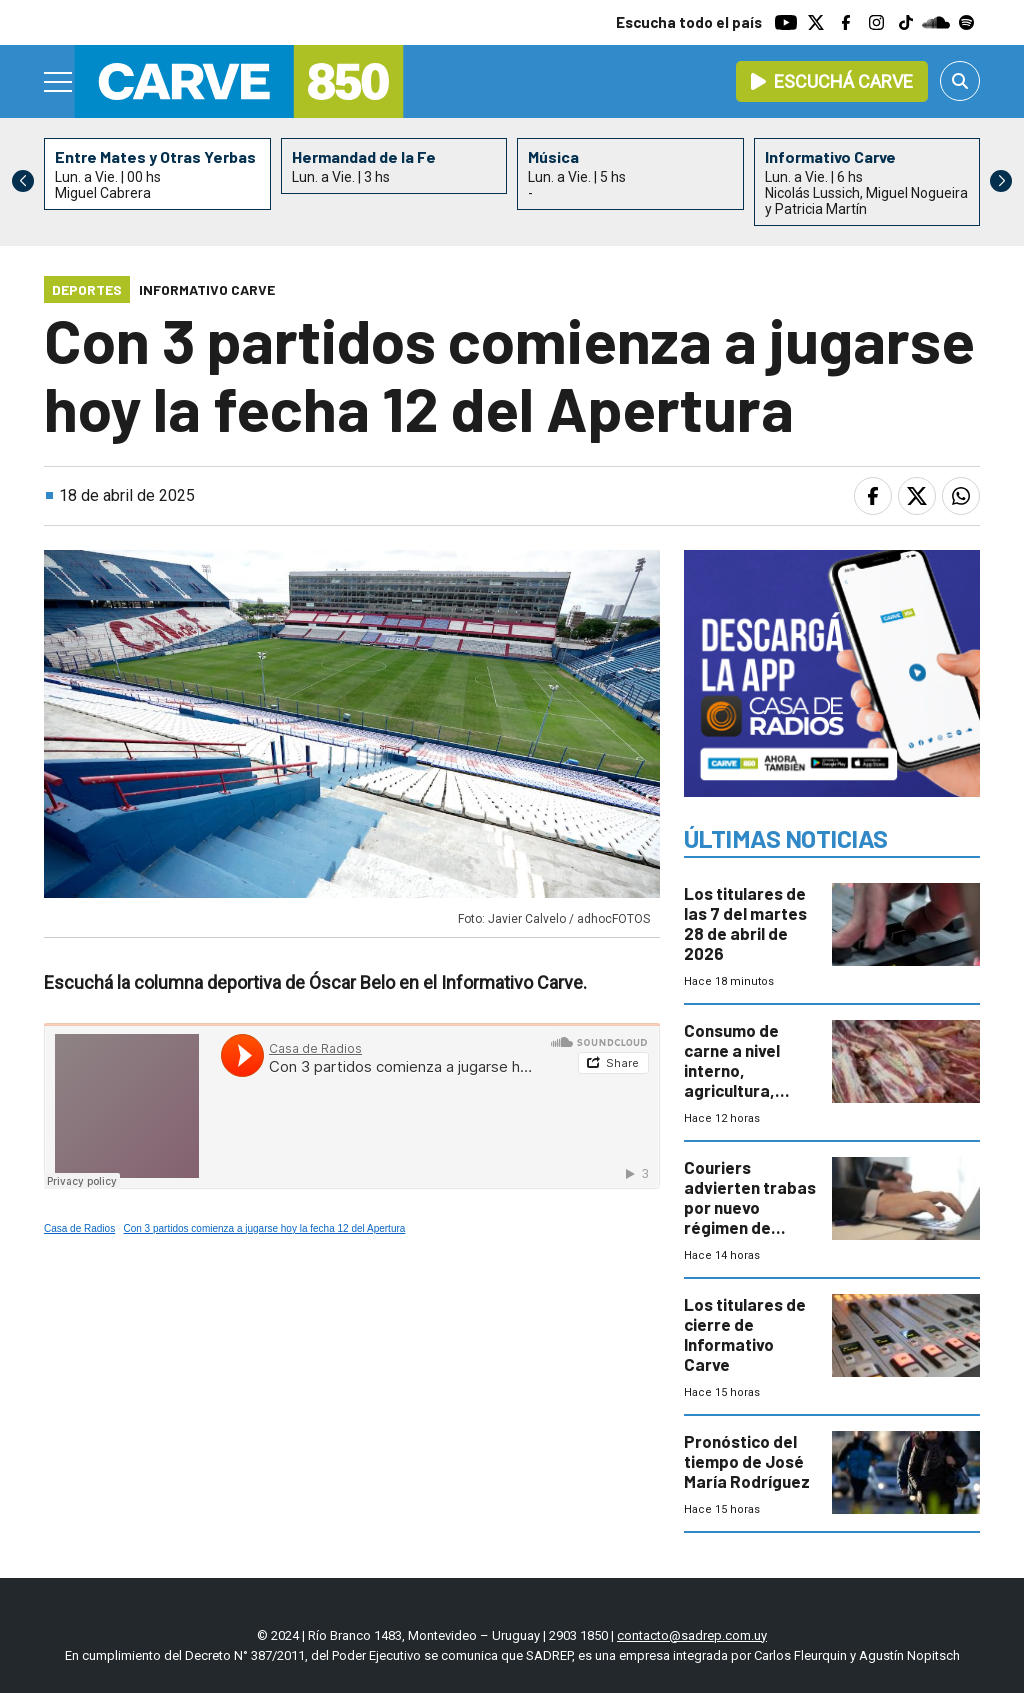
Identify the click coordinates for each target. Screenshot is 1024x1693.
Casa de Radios (79, 1228)
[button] (1001, 181)
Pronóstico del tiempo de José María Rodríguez (747, 1461)
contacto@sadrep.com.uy (692, 1635)
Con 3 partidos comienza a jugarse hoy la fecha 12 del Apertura (265, 1228)
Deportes (87, 289)
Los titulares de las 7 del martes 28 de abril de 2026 (745, 923)
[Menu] (59, 82)
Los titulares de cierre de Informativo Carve (745, 1334)
